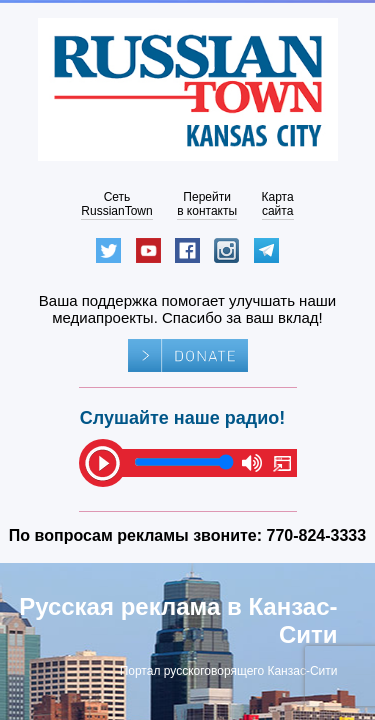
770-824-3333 (317, 535)
